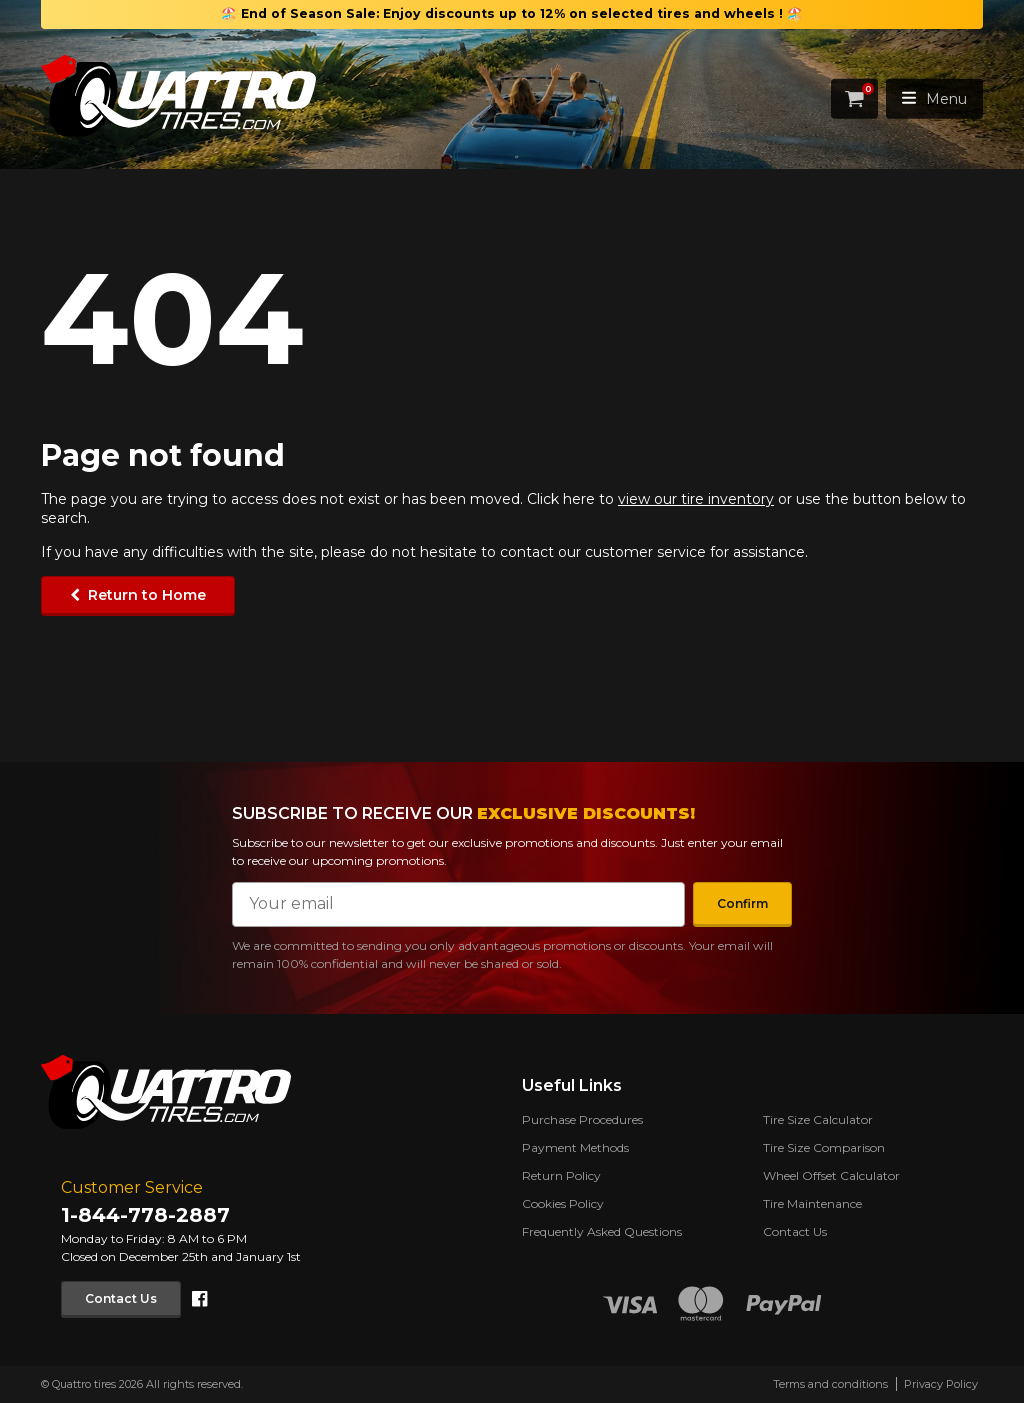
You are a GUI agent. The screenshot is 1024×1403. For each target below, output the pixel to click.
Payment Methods (575, 1147)
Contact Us (122, 1298)
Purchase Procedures (582, 1119)
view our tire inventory (696, 499)
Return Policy (561, 1175)
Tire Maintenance (812, 1203)
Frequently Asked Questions (602, 1231)
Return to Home (147, 595)
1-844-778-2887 (145, 1215)
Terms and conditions (830, 1384)
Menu (934, 99)
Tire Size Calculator (818, 1119)
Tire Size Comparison (824, 1147)
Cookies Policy (563, 1203)
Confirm (741, 903)
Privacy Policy (941, 1384)
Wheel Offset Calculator (831, 1175)
